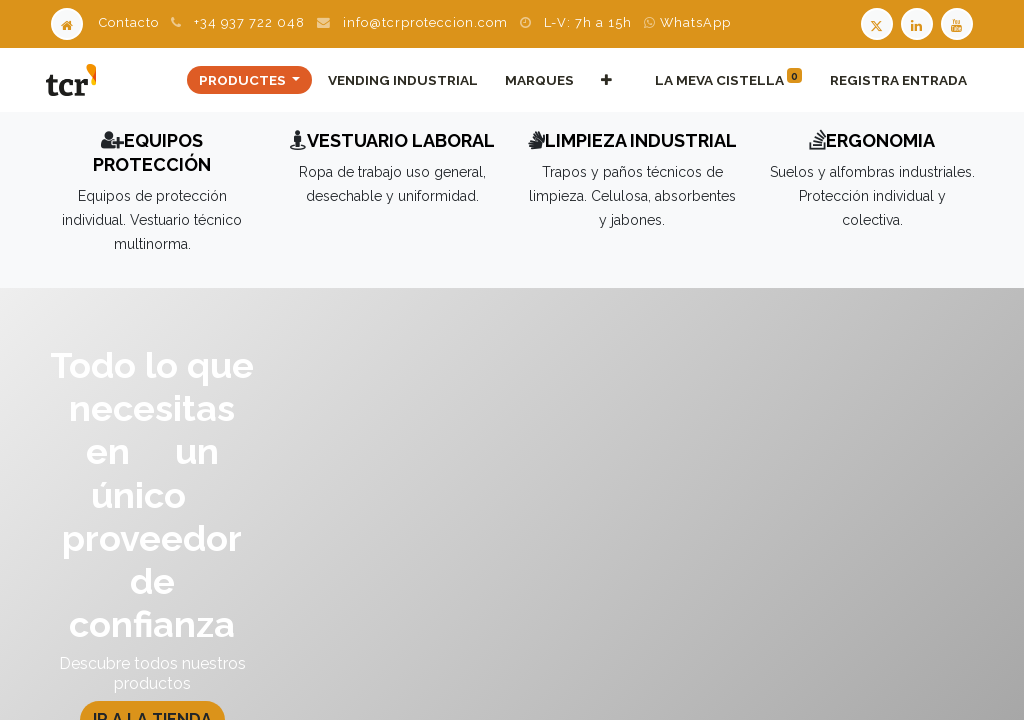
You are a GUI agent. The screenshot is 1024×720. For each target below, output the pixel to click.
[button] (605, 80)
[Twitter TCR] (877, 22)
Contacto (129, 22)
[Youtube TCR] (959, 22)
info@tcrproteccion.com (425, 22)
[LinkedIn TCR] (919, 22)
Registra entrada (896, 80)
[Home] (67, 22)
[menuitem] (401, 80)
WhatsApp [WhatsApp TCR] (687, 22)
